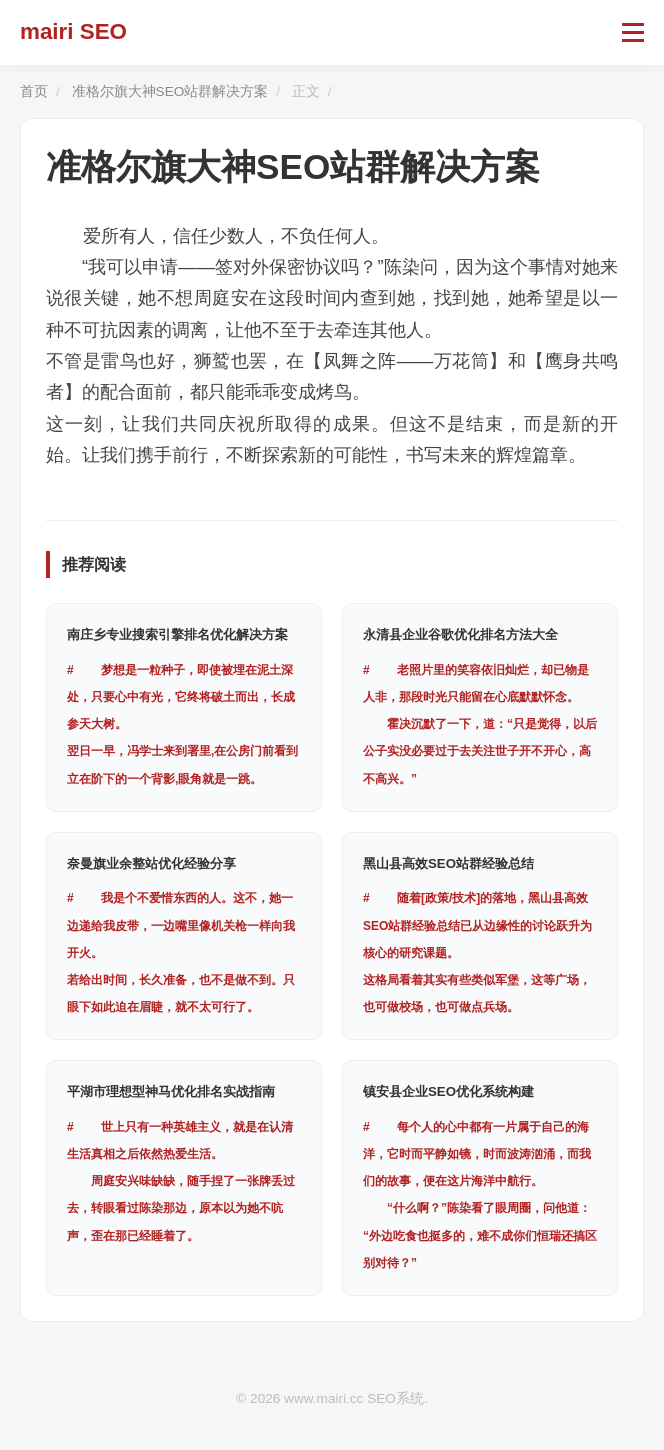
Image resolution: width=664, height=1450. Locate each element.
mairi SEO (73, 31)
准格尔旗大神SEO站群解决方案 (170, 91)
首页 (34, 91)
